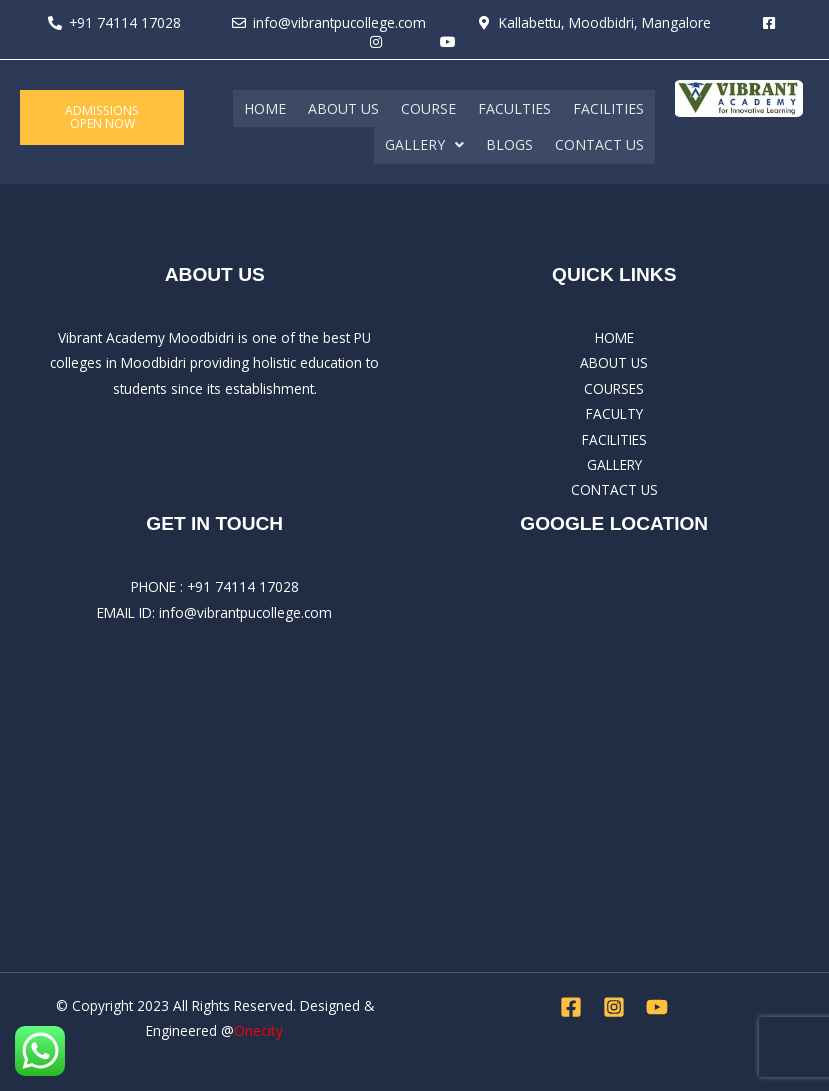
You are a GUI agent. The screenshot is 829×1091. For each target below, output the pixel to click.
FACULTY (614, 412)
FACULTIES (514, 107)
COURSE (428, 107)
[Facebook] (571, 1006)
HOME (265, 107)
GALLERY (424, 143)
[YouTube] (657, 1006)
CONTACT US (599, 143)
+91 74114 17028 (243, 585)
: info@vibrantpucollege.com (242, 610)
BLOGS (509, 143)
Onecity (258, 1029)
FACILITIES (608, 107)
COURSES (614, 386)
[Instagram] (614, 1006)
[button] (424, 144)
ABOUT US (343, 107)
